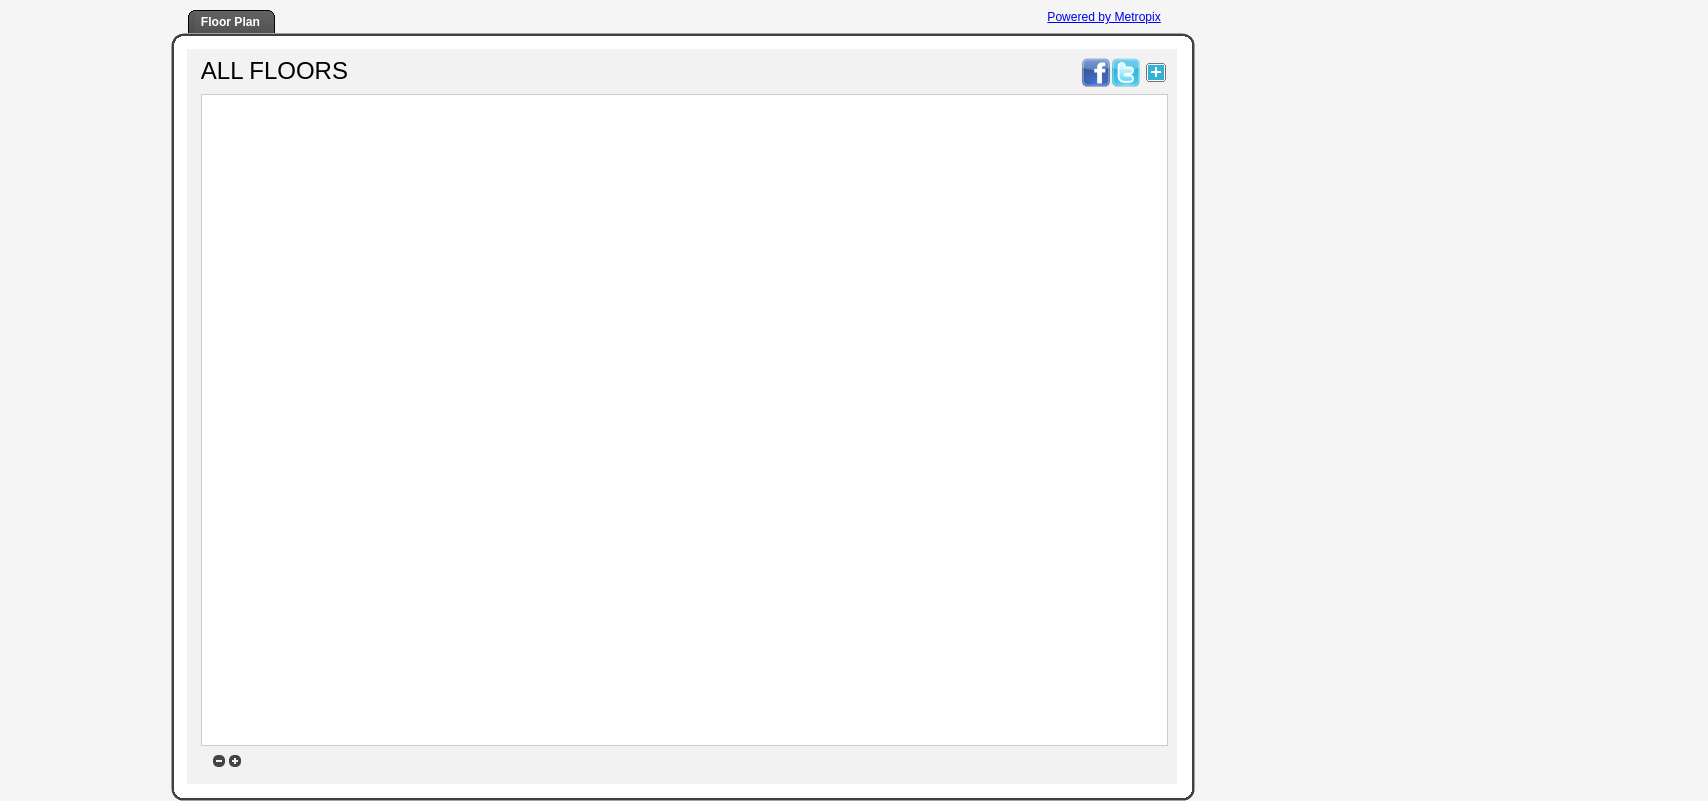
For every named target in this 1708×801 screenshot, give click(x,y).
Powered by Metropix (1103, 17)
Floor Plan (230, 22)
